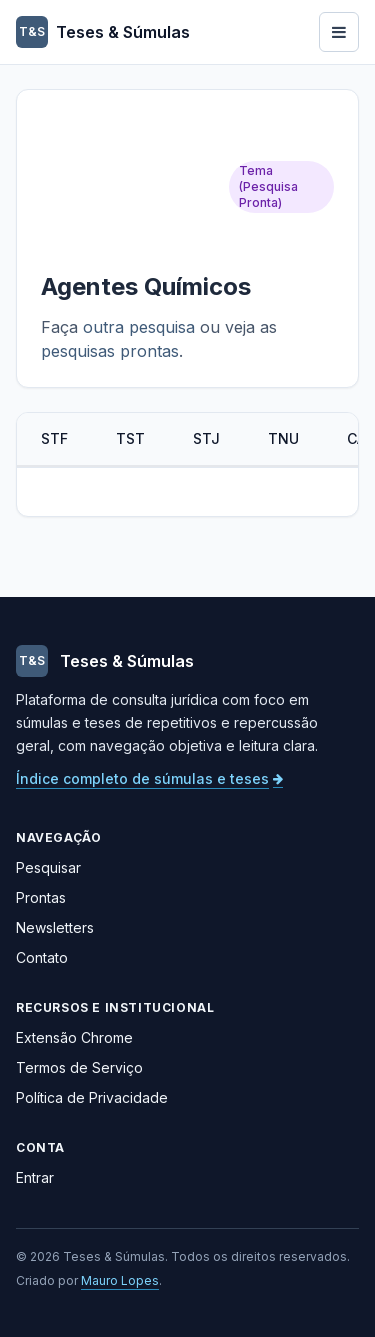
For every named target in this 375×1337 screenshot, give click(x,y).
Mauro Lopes (120, 1280)
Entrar (35, 1177)
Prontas (41, 897)
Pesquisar (48, 867)
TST (130, 438)
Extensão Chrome (74, 1037)
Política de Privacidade (92, 1097)
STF (54, 438)
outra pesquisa (139, 327)
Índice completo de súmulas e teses (149, 778)
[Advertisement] (129, 186)
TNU (283, 438)
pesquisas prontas (110, 351)
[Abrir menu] (339, 32)
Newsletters (55, 927)
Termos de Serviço (79, 1067)
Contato (42, 957)
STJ (206, 438)
